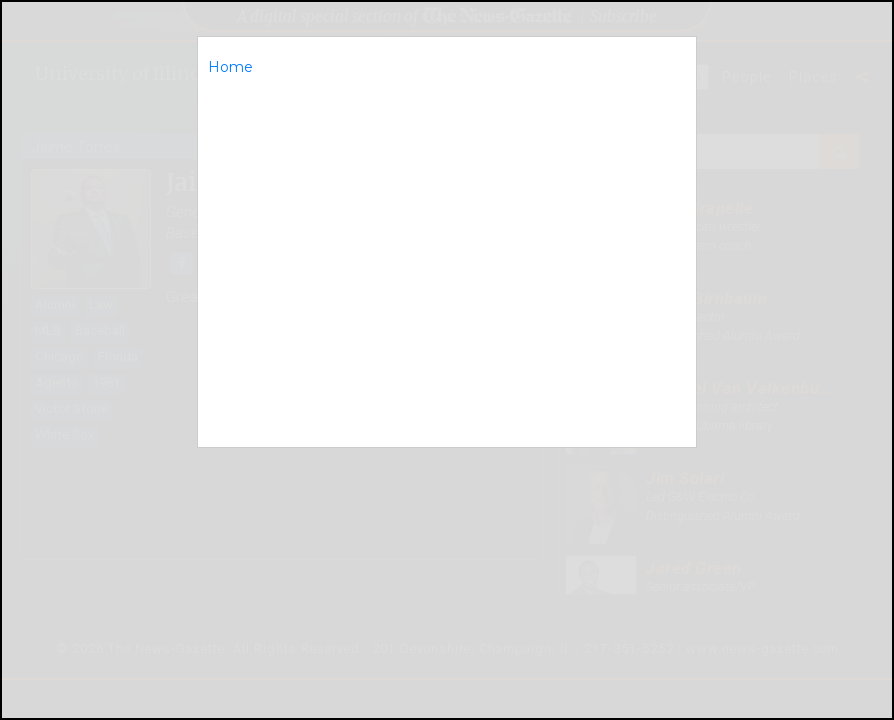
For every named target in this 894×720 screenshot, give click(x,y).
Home (230, 67)
